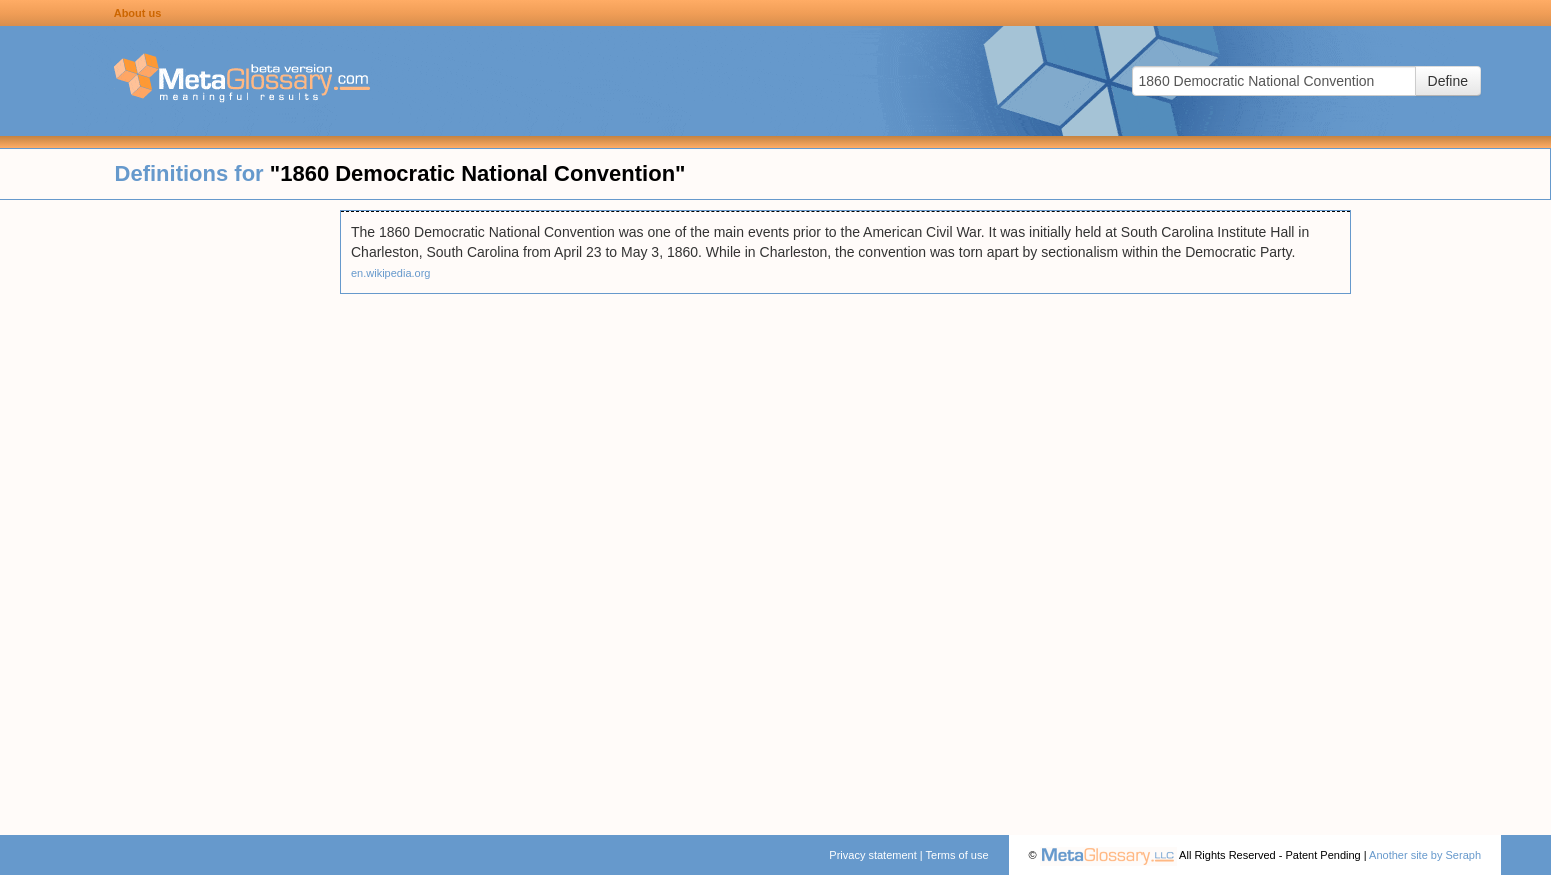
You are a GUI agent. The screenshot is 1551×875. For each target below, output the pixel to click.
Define (1448, 81)
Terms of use (957, 855)
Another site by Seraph (1425, 855)
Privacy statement (872, 855)
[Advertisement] (170, 510)
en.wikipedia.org (391, 273)
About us (138, 13)
